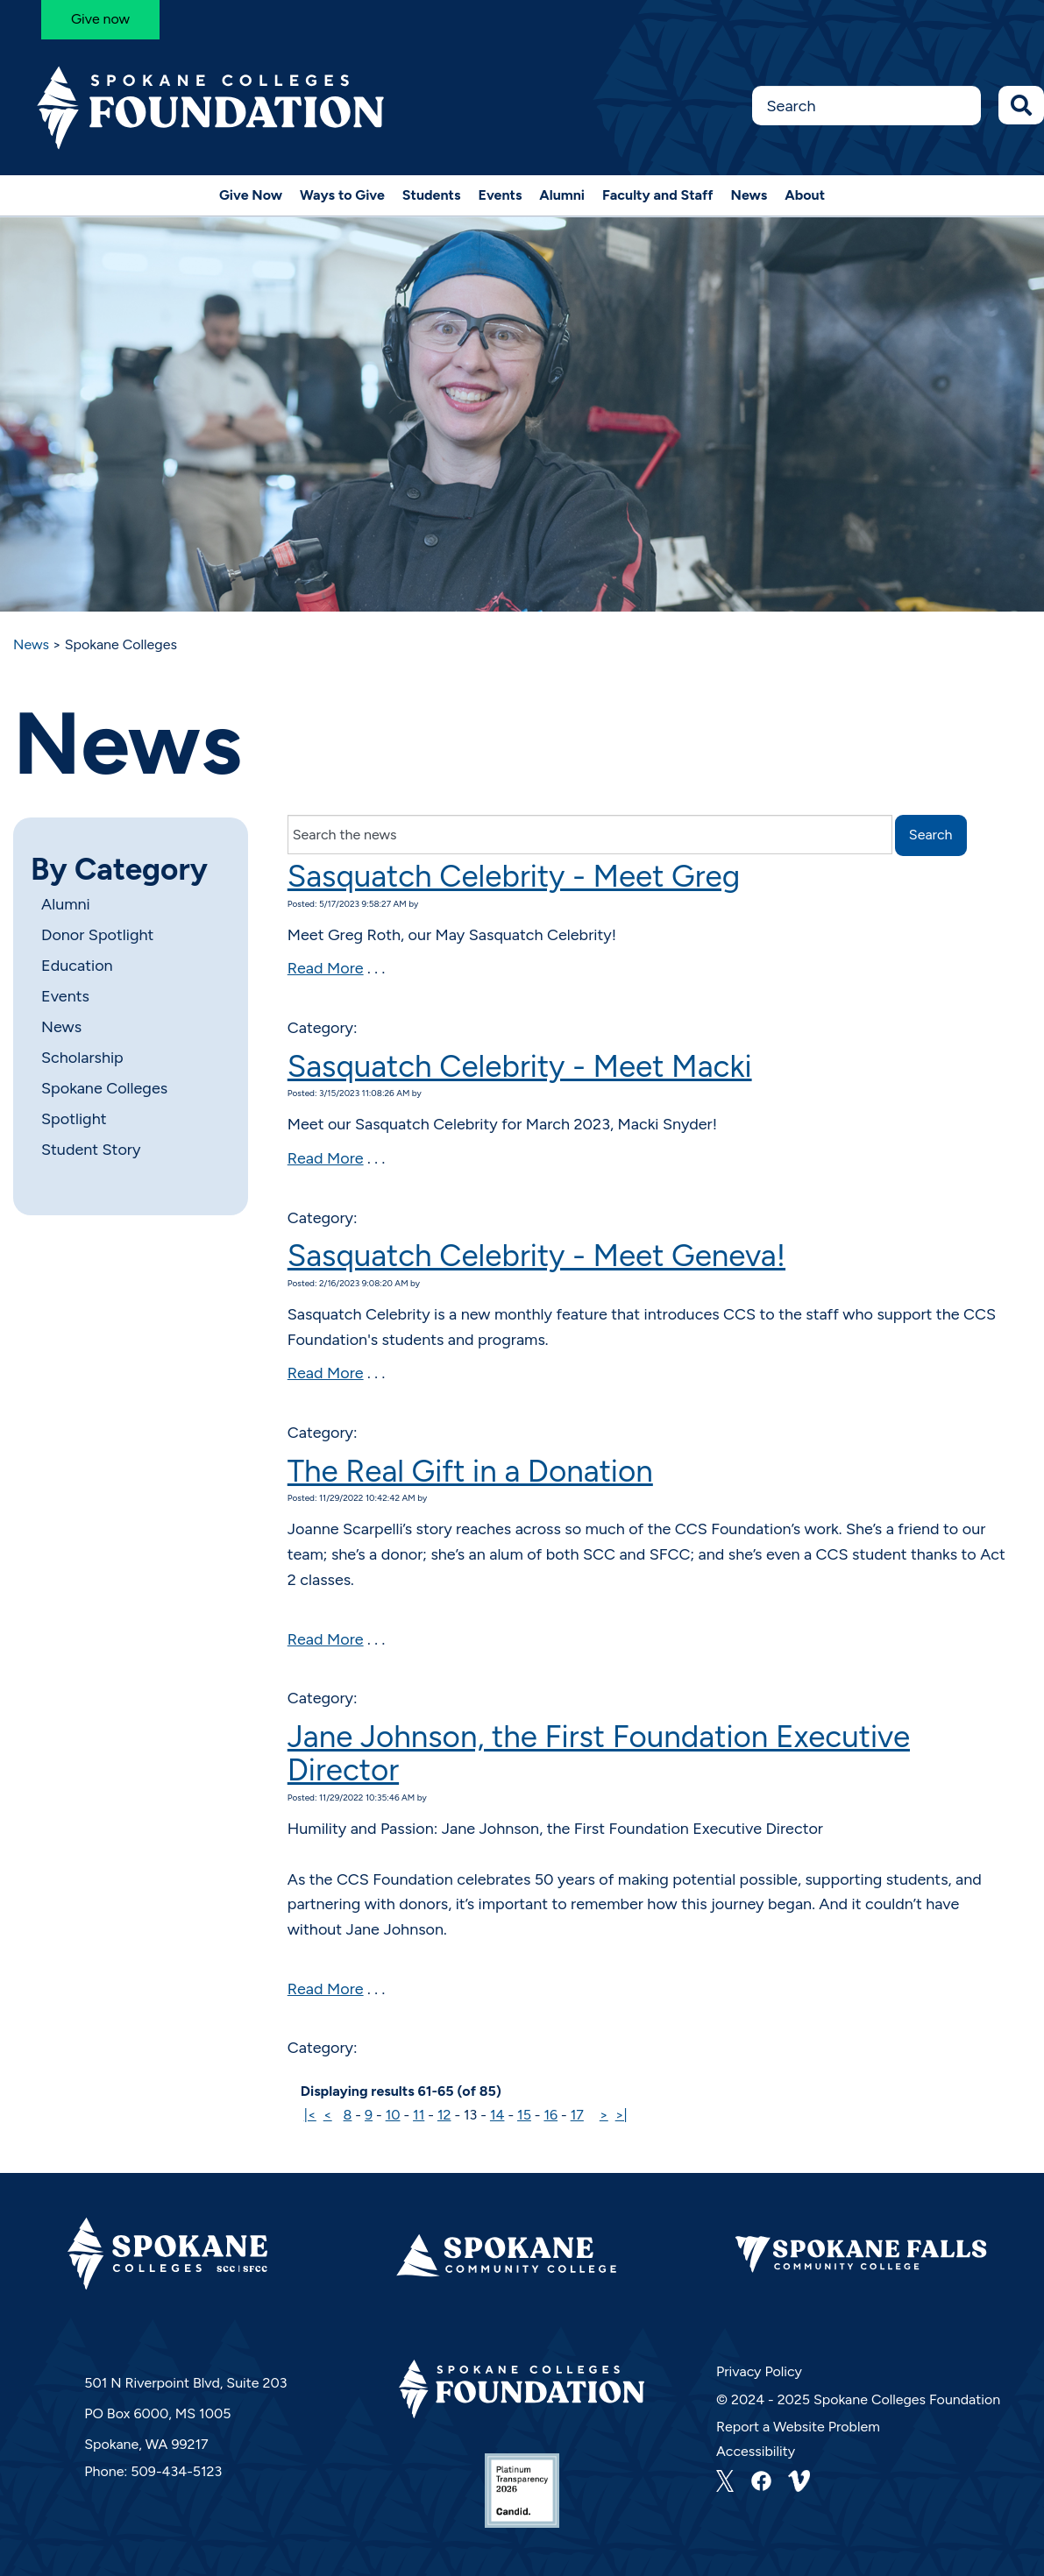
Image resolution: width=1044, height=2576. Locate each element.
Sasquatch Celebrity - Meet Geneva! (536, 1255)
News (749, 195)
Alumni (562, 195)
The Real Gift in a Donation (470, 1471)
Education (77, 965)
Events (500, 195)
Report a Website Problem (798, 2426)
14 (497, 2114)
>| (621, 2114)
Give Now (250, 195)
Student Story (90, 1149)
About (805, 195)
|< (310, 2114)
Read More (326, 968)
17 (577, 2114)
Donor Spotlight (97, 935)
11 (418, 2114)
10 (393, 2114)
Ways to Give (342, 195)
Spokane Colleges (104, 1088)
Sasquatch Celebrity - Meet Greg (514, 876)
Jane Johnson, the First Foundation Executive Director (599, 1753)
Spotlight (73, 1119)
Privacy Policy (759, 2371)
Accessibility (755, 2451)
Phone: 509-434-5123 (153, 2471)
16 (550, 2114)
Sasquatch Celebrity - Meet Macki (520, 1066)
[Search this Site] (866, 105)
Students (431, 195)
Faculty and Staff (658, 195)
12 (444, 2114)
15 (524, 2114)
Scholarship (82, 1057)
